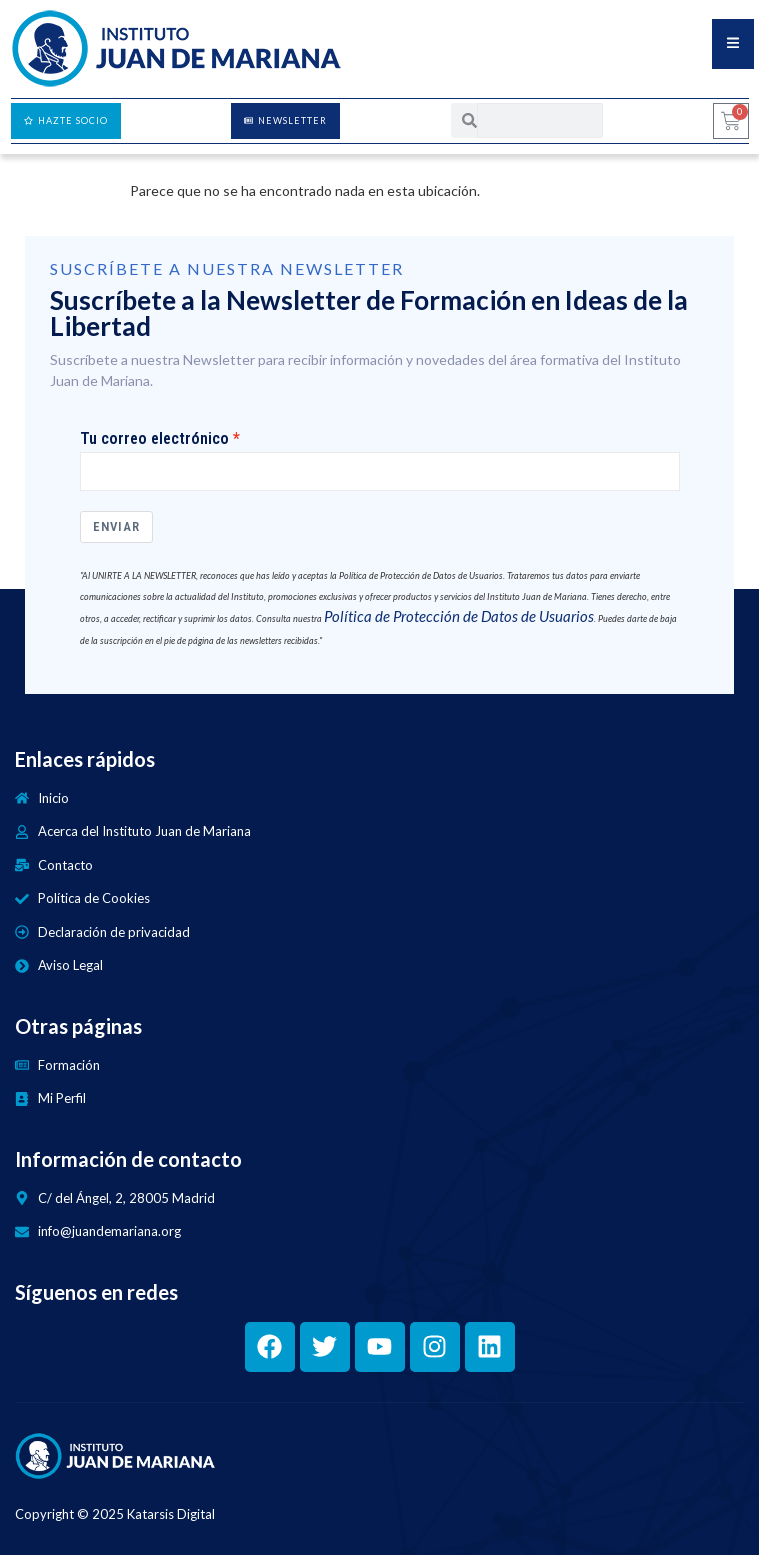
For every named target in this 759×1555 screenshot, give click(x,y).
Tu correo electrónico (154, 439)
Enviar (116, 526)
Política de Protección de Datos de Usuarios (459, 616)
